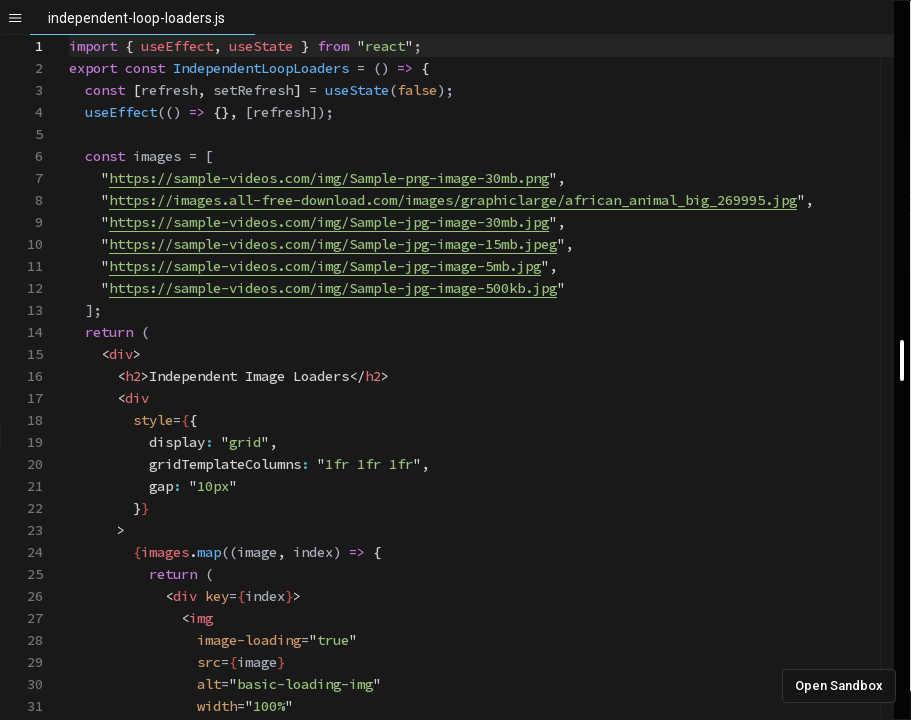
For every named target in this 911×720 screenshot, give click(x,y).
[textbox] (69, 35)
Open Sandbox (839, 685)
